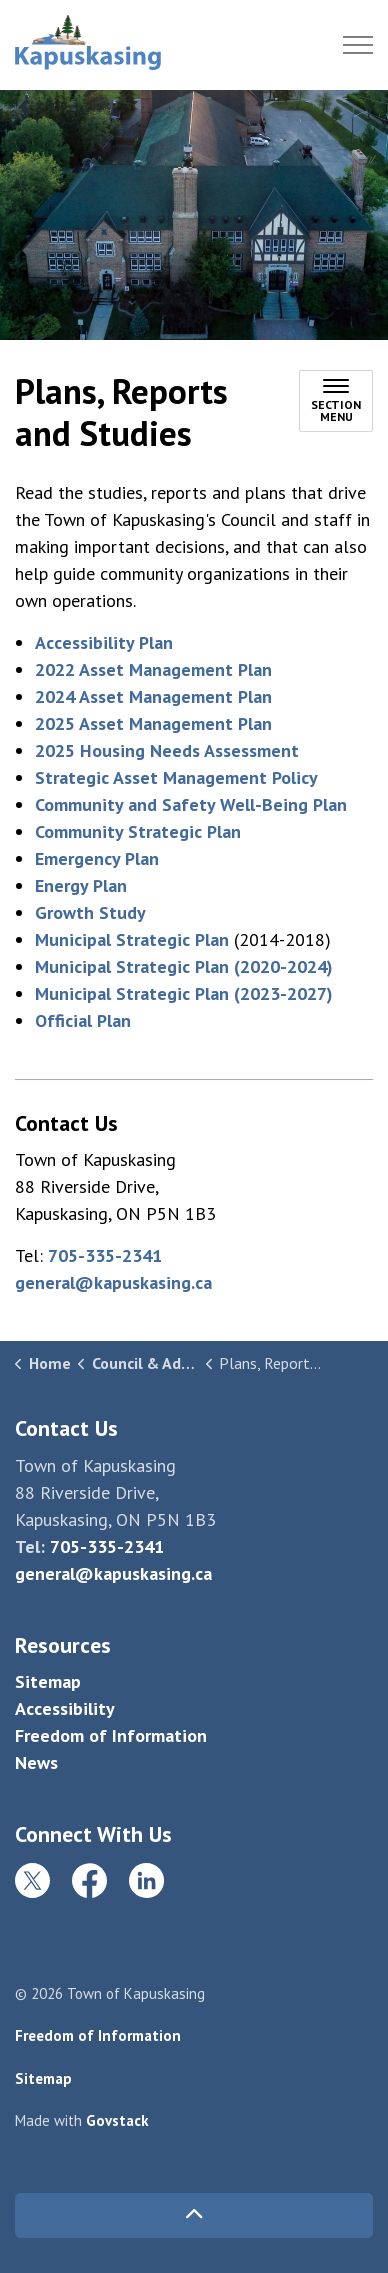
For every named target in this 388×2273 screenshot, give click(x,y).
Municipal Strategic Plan (132, 939)
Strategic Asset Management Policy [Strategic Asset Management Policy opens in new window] (176, 777)
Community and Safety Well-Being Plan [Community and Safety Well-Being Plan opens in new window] (191, 804)
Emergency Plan (97, 858)
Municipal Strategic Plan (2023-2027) (184, 993)
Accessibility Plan (104, 642)
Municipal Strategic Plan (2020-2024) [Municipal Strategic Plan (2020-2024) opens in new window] (184, 966)
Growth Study (90, 912)
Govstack (117, 2120)
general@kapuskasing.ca (113, 1282)
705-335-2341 (105, 1255)
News (36, 1762)
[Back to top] (194, 2215)
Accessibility (65, 1708)
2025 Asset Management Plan (153, 723)
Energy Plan (81, 885)
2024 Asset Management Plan (153, 696)
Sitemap (48, 1681)
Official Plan (83, 1020)
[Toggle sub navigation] (336, 401)
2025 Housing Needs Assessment (167, 750)
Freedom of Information (111, 1735)
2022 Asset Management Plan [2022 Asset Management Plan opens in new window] (153, 669)
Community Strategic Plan (138, 831)
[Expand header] (358, 45)
